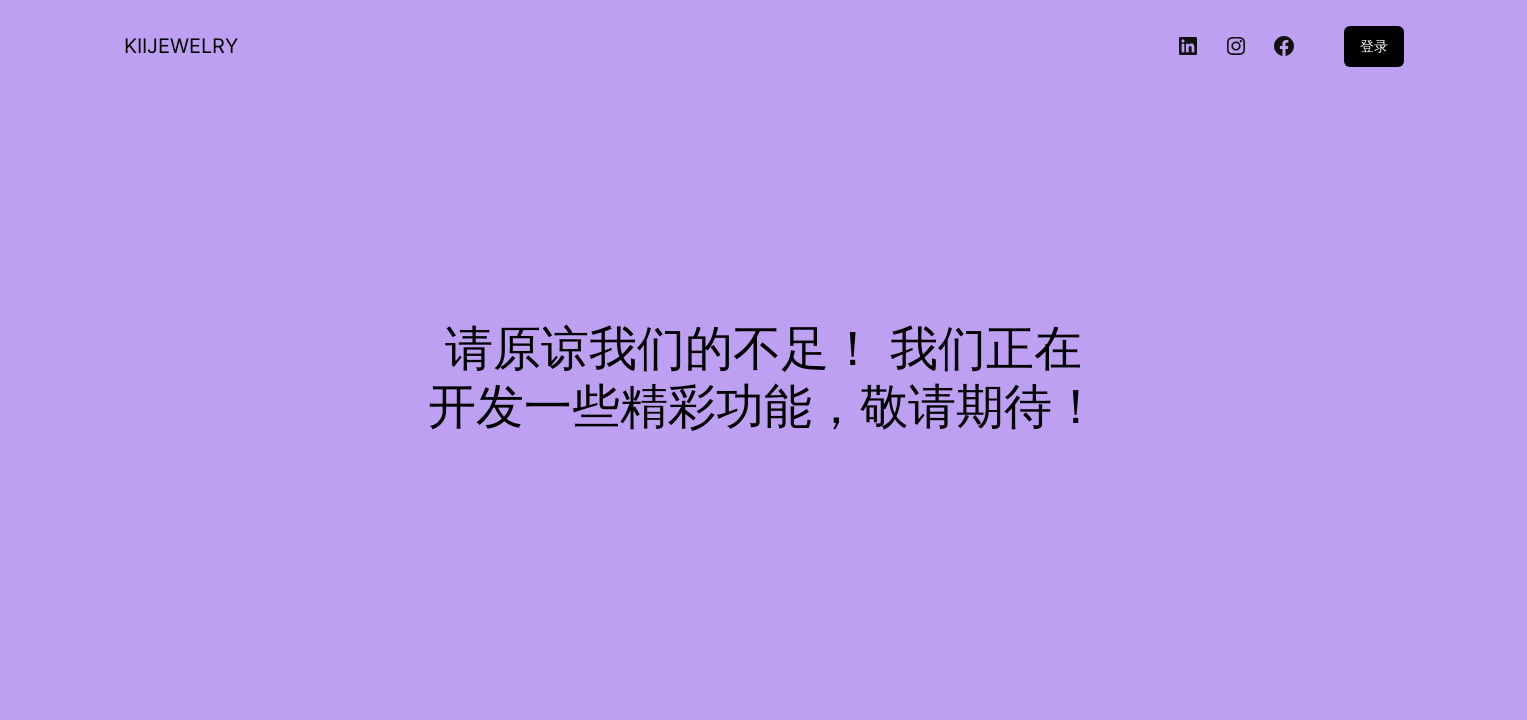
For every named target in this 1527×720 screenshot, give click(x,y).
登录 (1374, 45)
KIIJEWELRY (181, 46)
